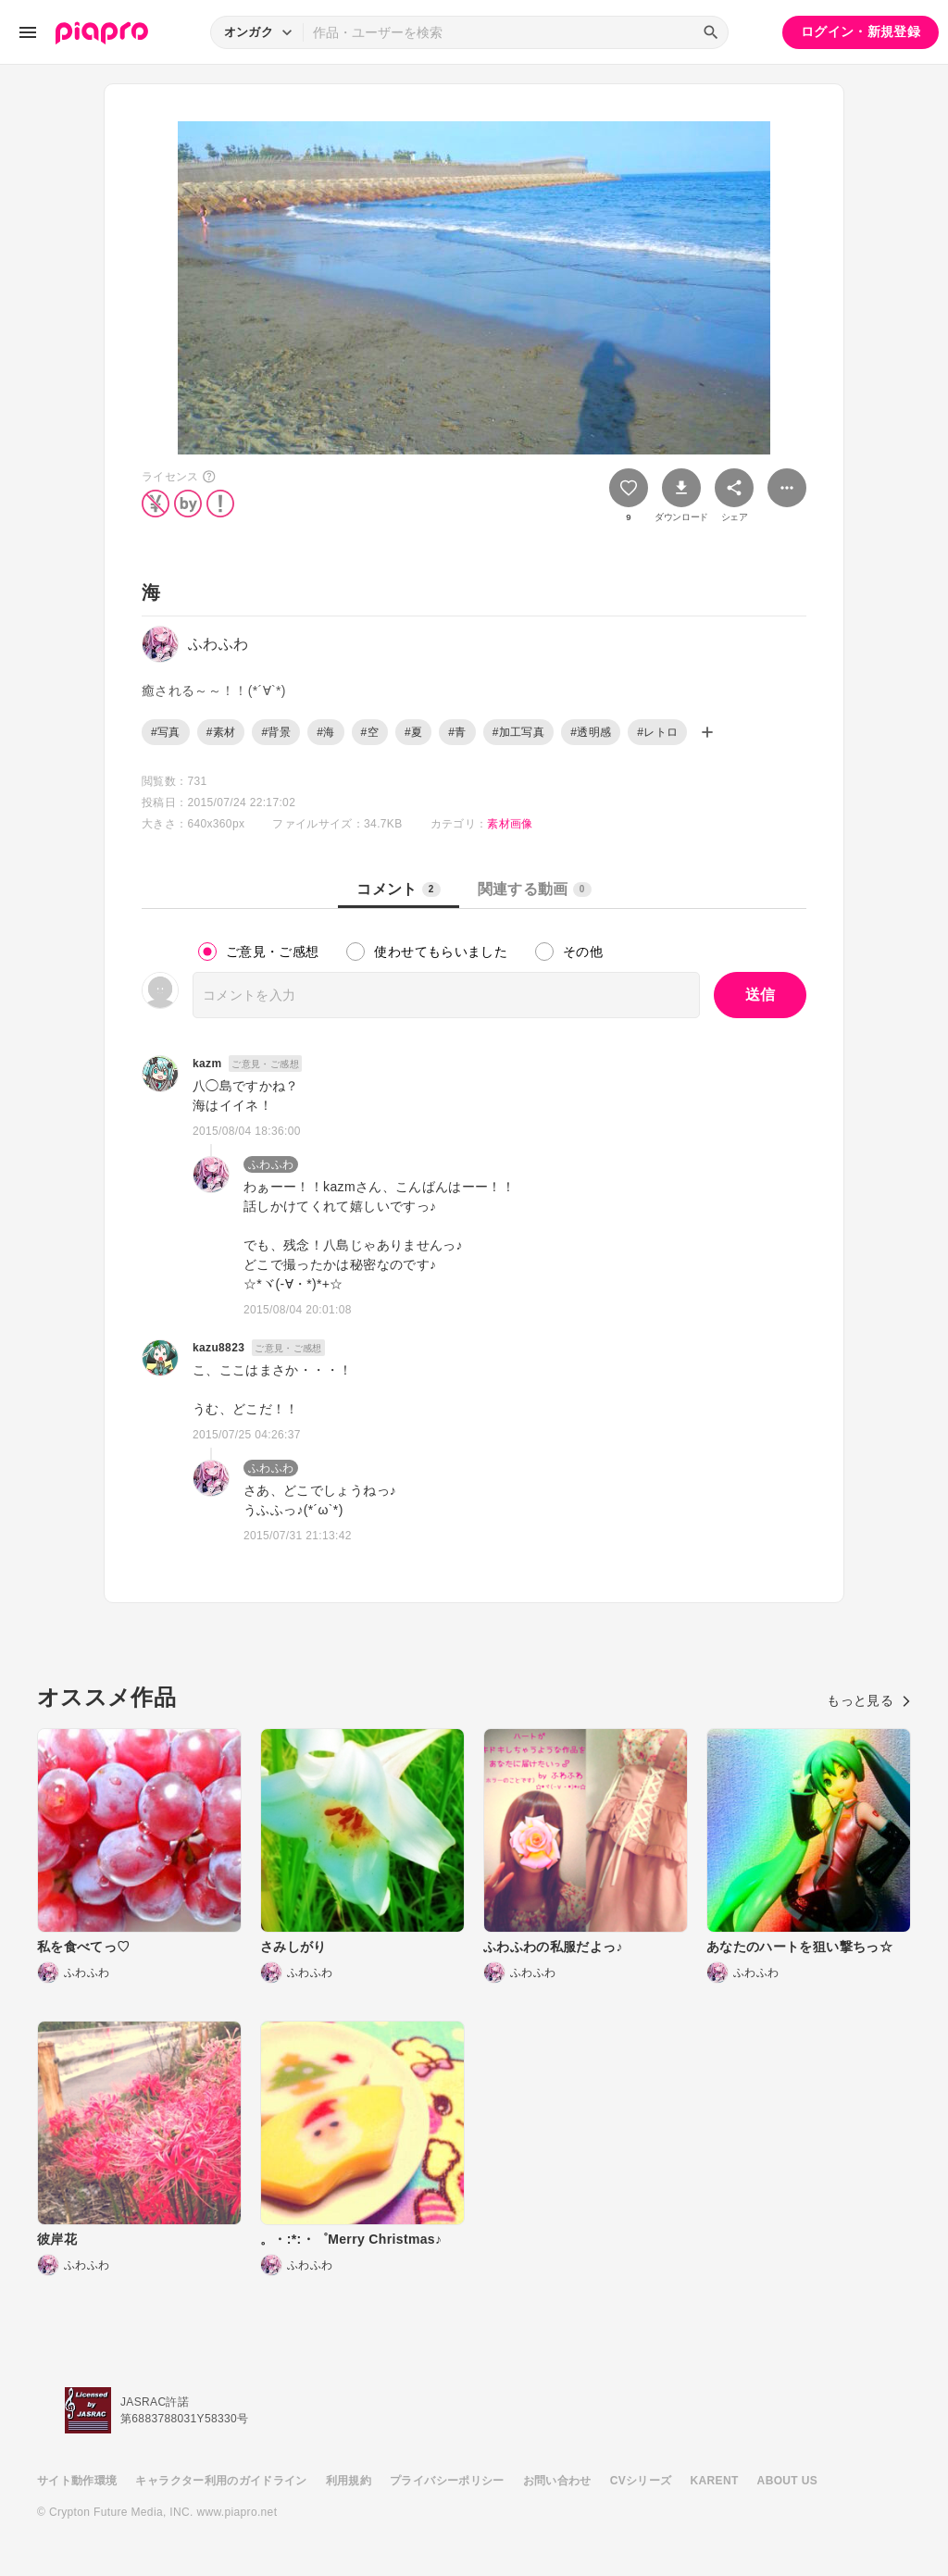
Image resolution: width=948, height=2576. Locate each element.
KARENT (715, 2480)
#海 (325, 732)
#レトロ (657, 732)
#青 (457, 732)
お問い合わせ (557, 2480)
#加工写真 (518, 732)
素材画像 (509, 823)
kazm (207, 1063)
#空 (370, 732)
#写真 (166, 732)
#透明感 (590, 732)
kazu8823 (218, 1347)
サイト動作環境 (77, 2480)
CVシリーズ (641, 2480)
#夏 (413, 732)
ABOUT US (787, 2480)
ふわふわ (270, 1164)
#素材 (221, 732)
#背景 (276, 732)
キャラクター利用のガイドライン (220, 2480)
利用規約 (348, 2480)
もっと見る (869, 1700)
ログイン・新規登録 (860, 31)
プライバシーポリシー (447, 2480)
